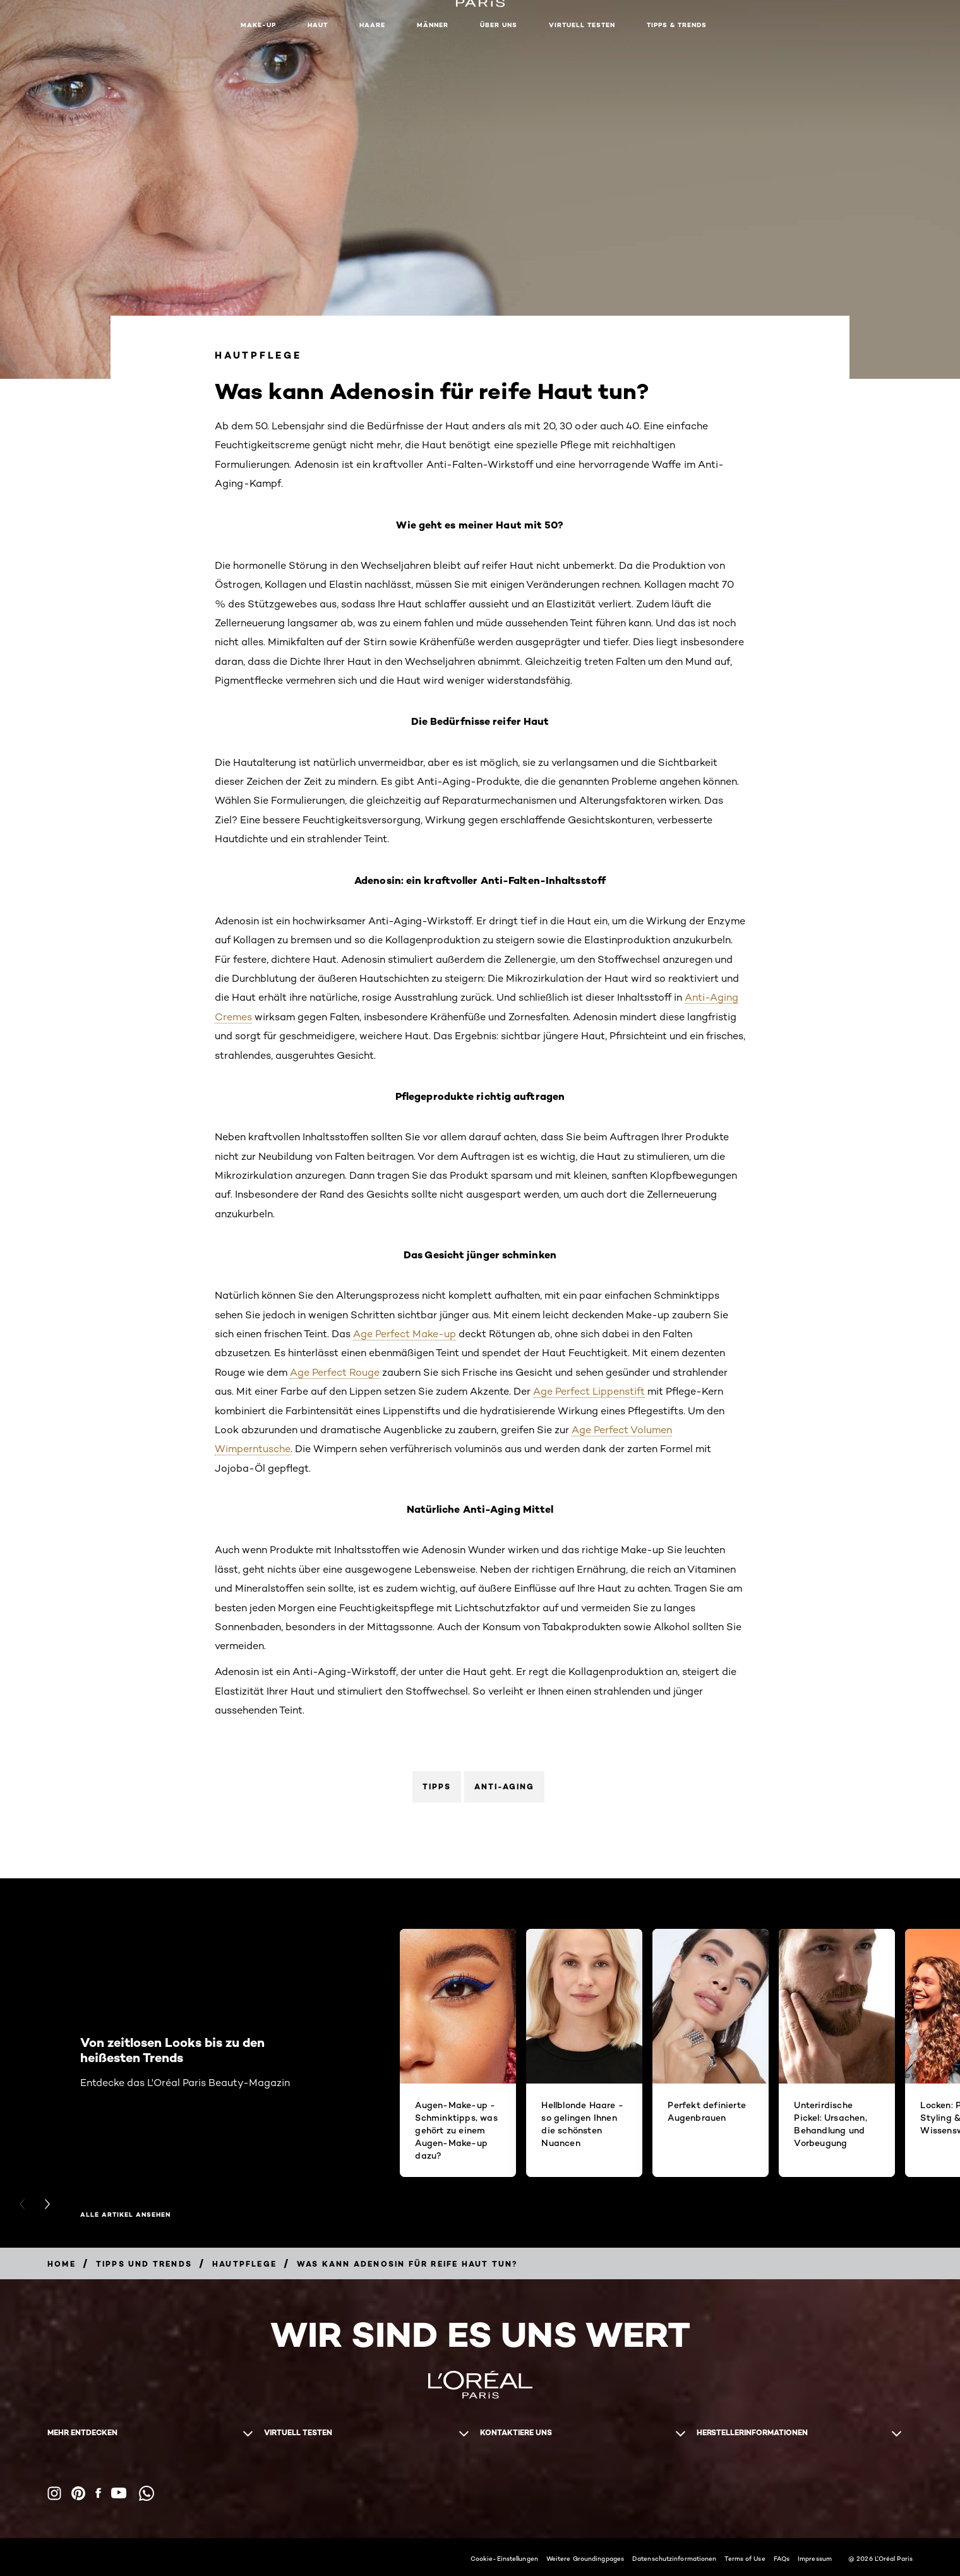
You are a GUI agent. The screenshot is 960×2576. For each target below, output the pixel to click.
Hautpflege (258, 355)
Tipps (437, 1786)
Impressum (815, 2558)
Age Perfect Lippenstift (589, 1391)
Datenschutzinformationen (674, 2558)
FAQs (781, 2558)
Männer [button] (432, 25)
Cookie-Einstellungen (504, 2558)
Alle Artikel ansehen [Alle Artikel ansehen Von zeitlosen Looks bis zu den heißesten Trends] (125, 2215)
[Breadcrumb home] (61, 2264)
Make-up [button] (258, 25)
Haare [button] (372, 25)
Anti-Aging (504, 1786)
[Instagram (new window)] (54, 2493)
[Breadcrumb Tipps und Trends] (144, 2264)
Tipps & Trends (677, 25)
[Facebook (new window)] (98, 2493)
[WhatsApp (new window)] (146, 2493)
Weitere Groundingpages (585, 2558)
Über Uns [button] (498, 25)
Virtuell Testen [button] (582, 25)
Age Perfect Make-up (404, 1334)
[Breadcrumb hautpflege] (244, 2264)
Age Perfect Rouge (335, 1372)
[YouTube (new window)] (118, 2493)
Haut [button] (318, 25)
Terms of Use (744, 2558)
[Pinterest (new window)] (78, 2493)
